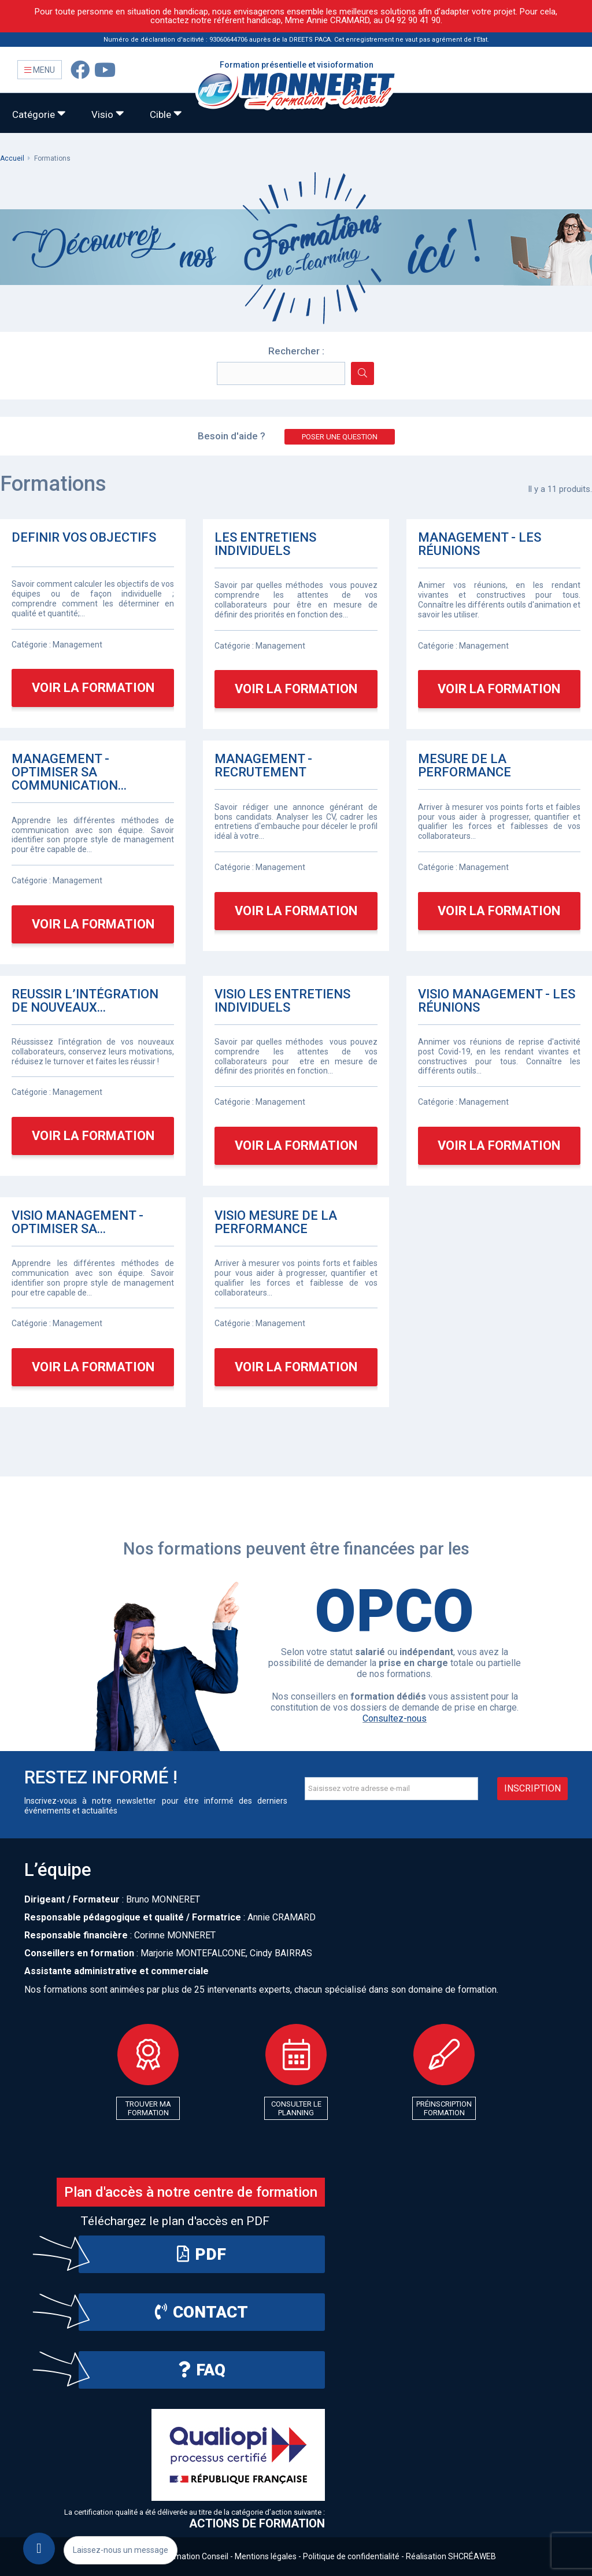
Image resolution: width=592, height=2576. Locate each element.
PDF (201, 2254)
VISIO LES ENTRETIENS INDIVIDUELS (282, 1001)
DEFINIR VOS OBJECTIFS (84, 538)
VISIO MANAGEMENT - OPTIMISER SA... (77, 1222)
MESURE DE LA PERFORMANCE (464, 765)
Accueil (12, 158)
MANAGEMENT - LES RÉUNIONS (479, 544)
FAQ (201, 2369)
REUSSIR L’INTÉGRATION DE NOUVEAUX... (85, 1001)
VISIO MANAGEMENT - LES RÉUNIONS (496, 1001)
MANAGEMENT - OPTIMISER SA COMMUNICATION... (69, 772)
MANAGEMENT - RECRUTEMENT (263, 765)
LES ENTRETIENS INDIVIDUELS (265, 544)
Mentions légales (266, 2556)
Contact (201, 2312)
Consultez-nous (394, 1718)
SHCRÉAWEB (472, 2556)
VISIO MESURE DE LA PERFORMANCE (275, 1222)
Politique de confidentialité (351, 2556)
